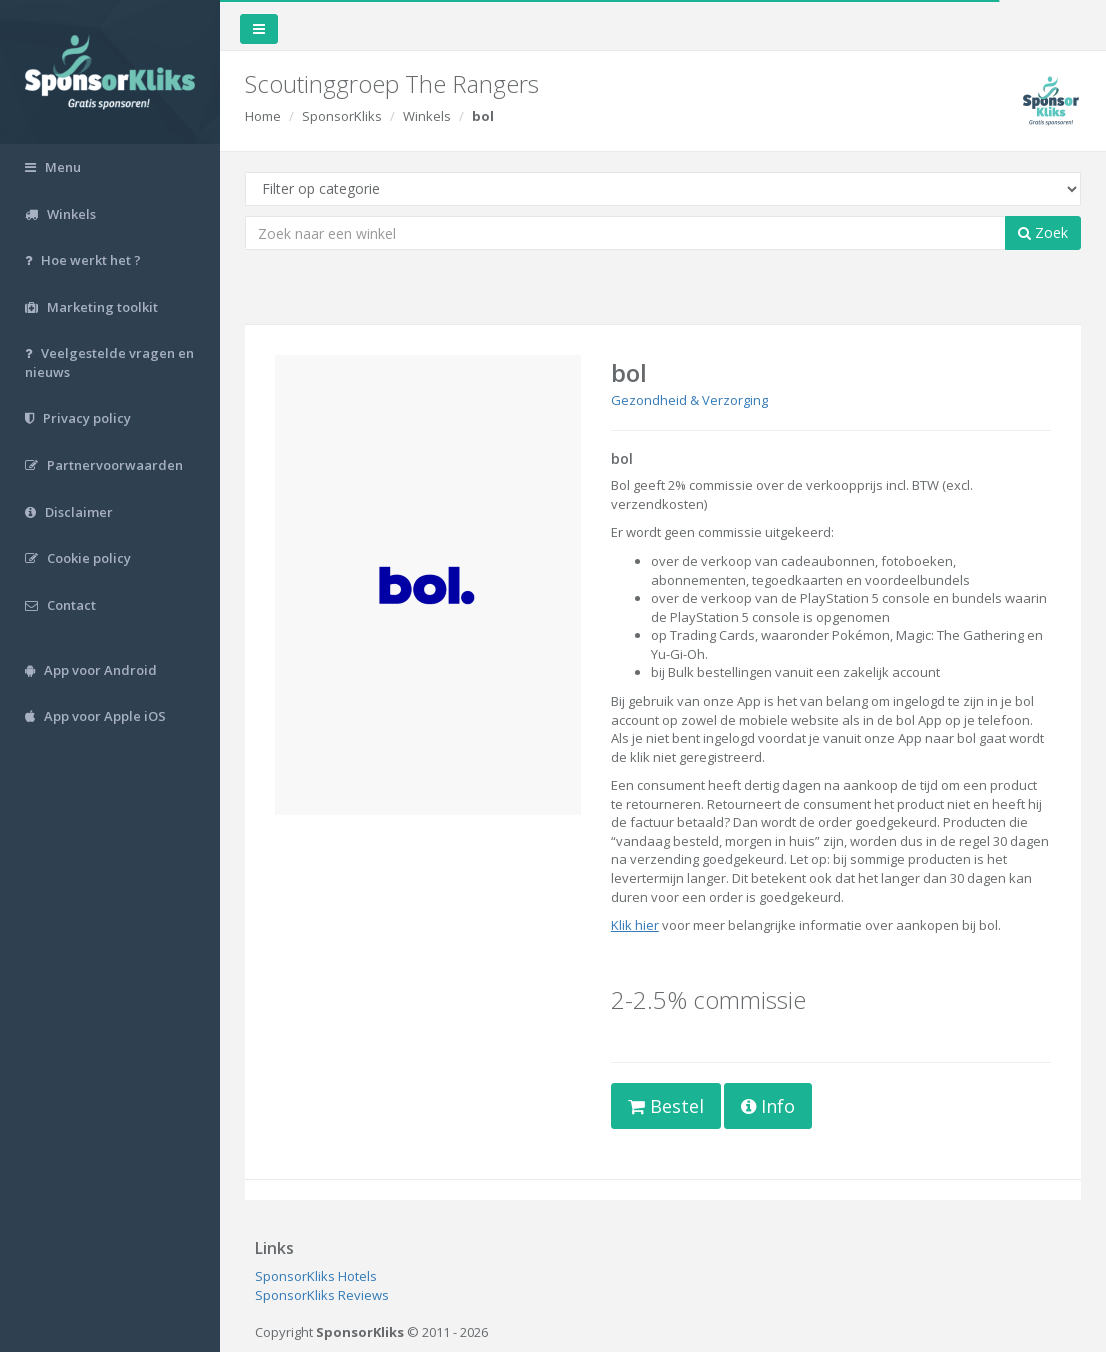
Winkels (427, 116)
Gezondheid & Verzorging (689, 400)
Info (768, 1106)
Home (263, 116)
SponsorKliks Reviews (322, 1295)
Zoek (1043, 232)
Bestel (666, 1106)
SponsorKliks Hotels (316, 1276)
